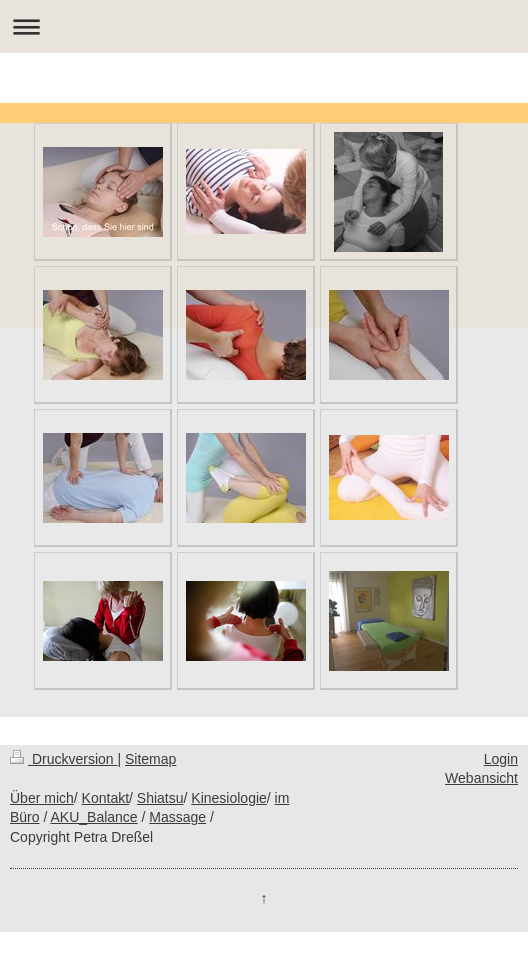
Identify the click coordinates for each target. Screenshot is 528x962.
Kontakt (105, 798)
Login (501, 759)
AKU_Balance (93, 817)
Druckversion (63, 759)
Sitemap (150, 759)
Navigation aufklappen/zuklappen (264, 26)
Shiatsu (160, 798)
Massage (177, 817)
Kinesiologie (229, 798)
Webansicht (481, 778)
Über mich (42, 798)
